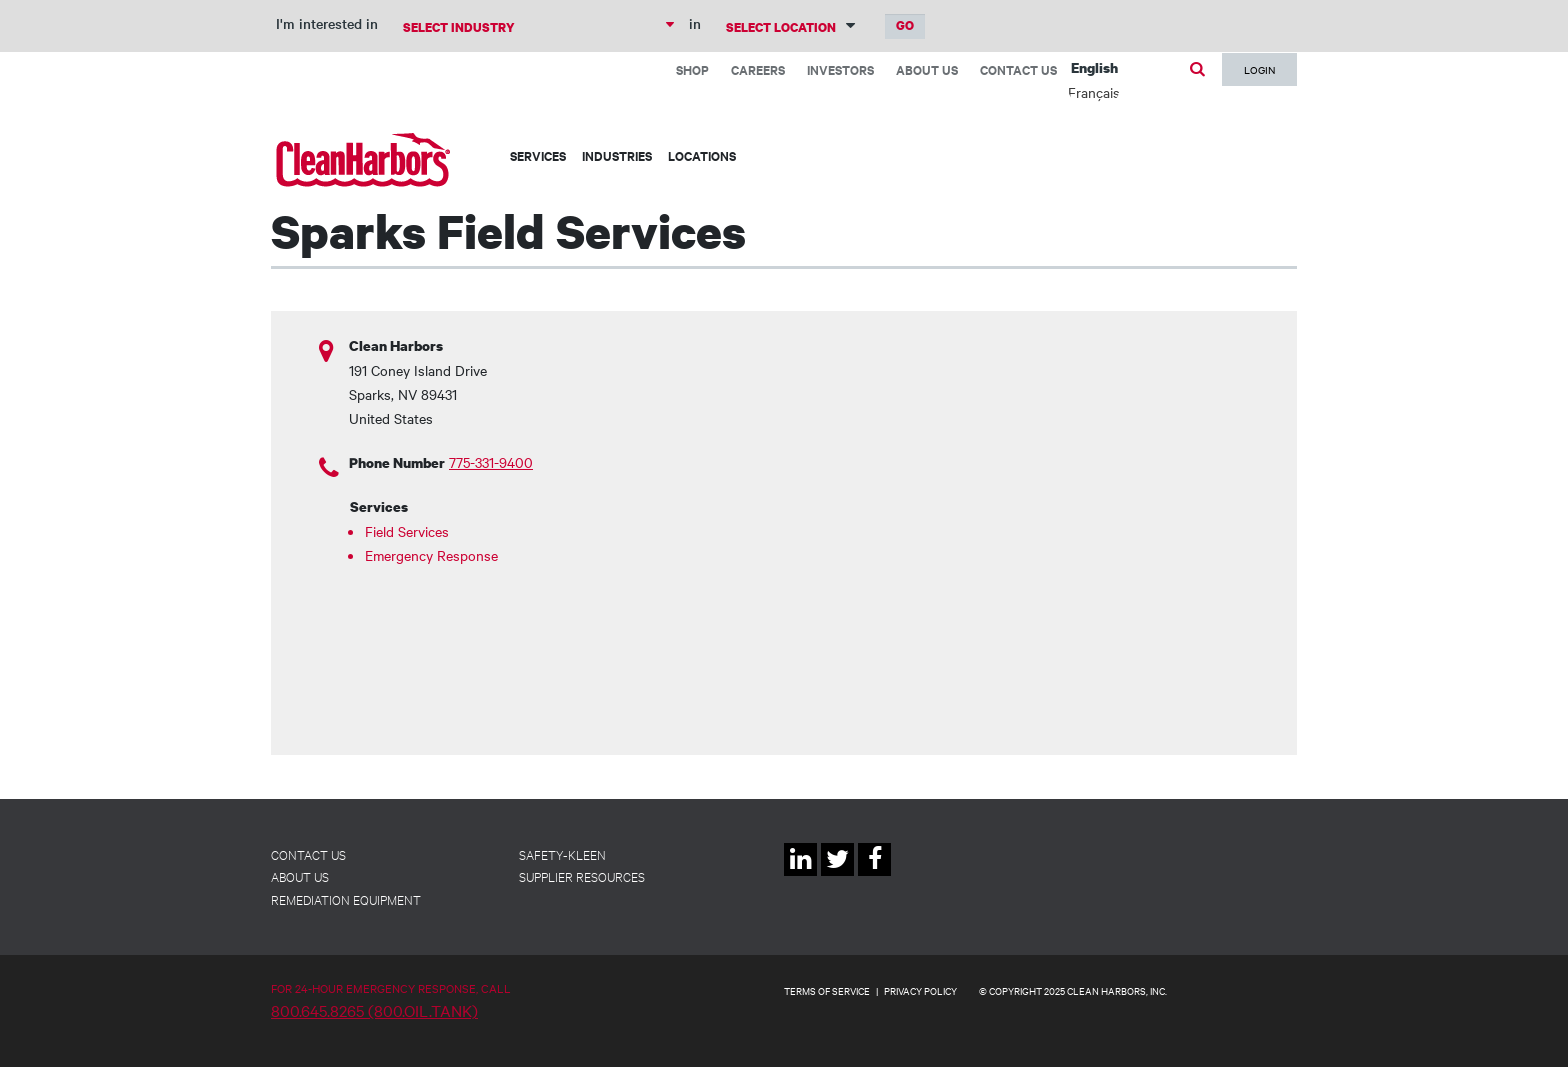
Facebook (874, 875)
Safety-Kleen (562, 854)
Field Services (407, 531)
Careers (758, 69)
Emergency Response (431, 555)
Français (1094, 92)
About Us (927, 69)
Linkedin (800, 875)
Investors (840, 69)
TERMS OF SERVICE (827, 990)
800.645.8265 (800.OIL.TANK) (374, 1010)
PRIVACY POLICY (920, 990)
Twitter (837, 875)
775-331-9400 (491, 462)
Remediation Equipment (346, 899)
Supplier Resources (582, 876)
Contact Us (1018, 69)
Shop (692, 69)
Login (1259, 69)
